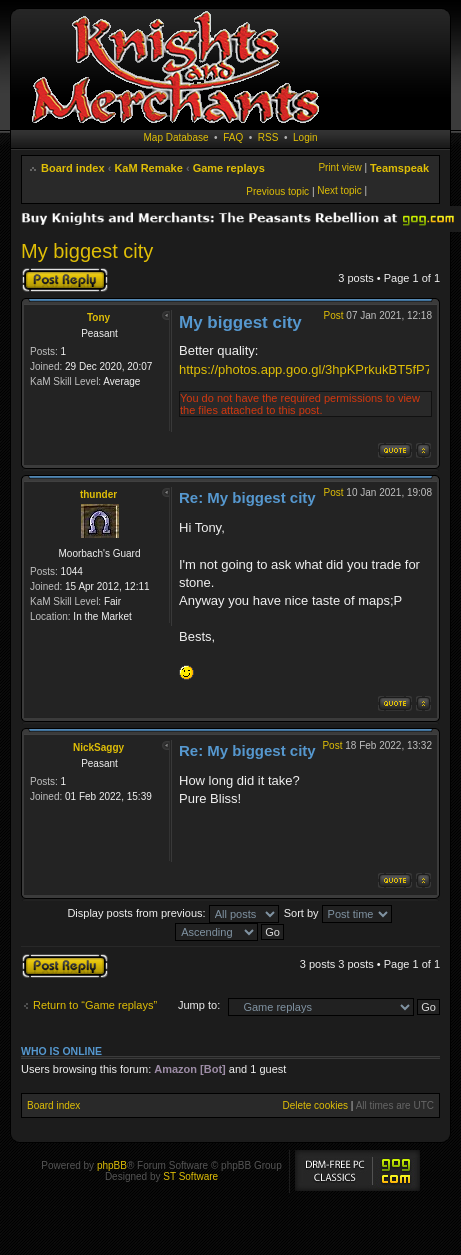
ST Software (190, 1176)
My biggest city (87, 251)
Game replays (229, 168)
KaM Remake (148, 168)
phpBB (112, 1165)
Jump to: (199, 1005)
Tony (98, 317)
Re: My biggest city (247, 497)
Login (305, 137)
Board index (73, 168)
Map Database (176, 137)
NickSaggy (98, 747)
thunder (98, 494)
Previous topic (277, 191)
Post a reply (65, 280)
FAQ (233, 137)
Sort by (338, 913)
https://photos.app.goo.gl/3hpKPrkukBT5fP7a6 (312, 369)
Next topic (339, 190)
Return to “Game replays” (95, 1005)
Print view (339, 167)
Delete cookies (315, 1105)
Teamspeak (399, 168)
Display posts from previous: (172, 913)
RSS (268, 137)
